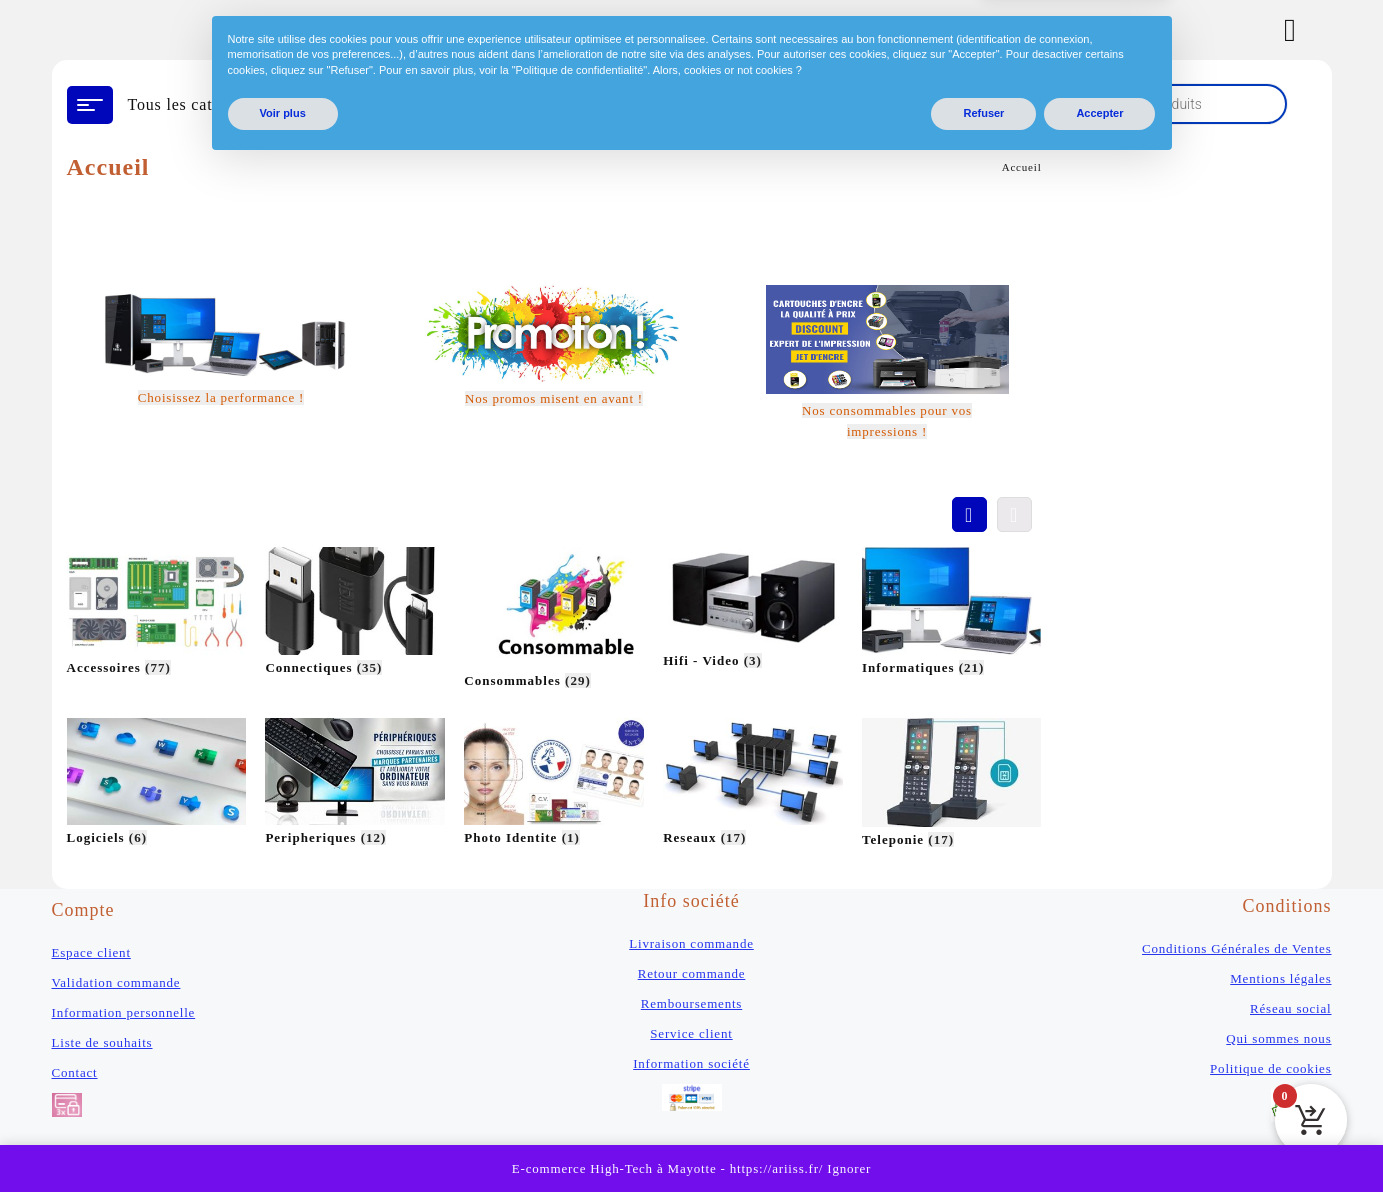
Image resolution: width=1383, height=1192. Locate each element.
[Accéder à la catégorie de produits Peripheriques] (354, 784)
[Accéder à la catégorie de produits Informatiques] (951, 613)
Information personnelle (124, 1012)
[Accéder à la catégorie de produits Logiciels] (156, 784)
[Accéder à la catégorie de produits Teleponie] (951, 785)
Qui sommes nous (1278, 1038)
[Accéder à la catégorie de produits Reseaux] (752, 784)
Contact (75, 1072)
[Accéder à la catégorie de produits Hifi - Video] (752, 610)
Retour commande (692, 973)
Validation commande (116, 982)
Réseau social (1291, 1008)
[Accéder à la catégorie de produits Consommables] (553, 620)
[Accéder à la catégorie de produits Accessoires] (156, 613)
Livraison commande (691, 943)
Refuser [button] (983, 1140)
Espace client (91, 952)
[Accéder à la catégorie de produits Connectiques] (354, 613)
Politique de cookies (1270, 1068)
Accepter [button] (1099, 1140)
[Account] (1300, 30)
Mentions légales (1280, 978)
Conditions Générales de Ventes (1236, 948)
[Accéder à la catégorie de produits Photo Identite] (553, 784)
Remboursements (691, 1003)
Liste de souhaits (102, 1042)
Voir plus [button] (283, 1140)
